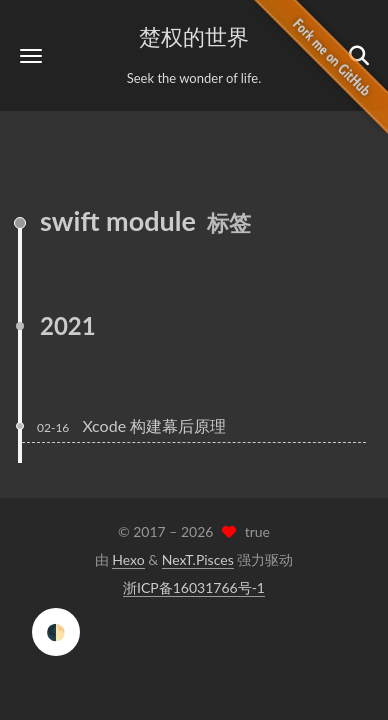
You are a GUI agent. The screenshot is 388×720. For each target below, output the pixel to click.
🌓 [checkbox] (56, 631)
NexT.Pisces (198, 559)
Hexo (128, 559)
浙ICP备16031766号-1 (194, 587)
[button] (31, 55)
